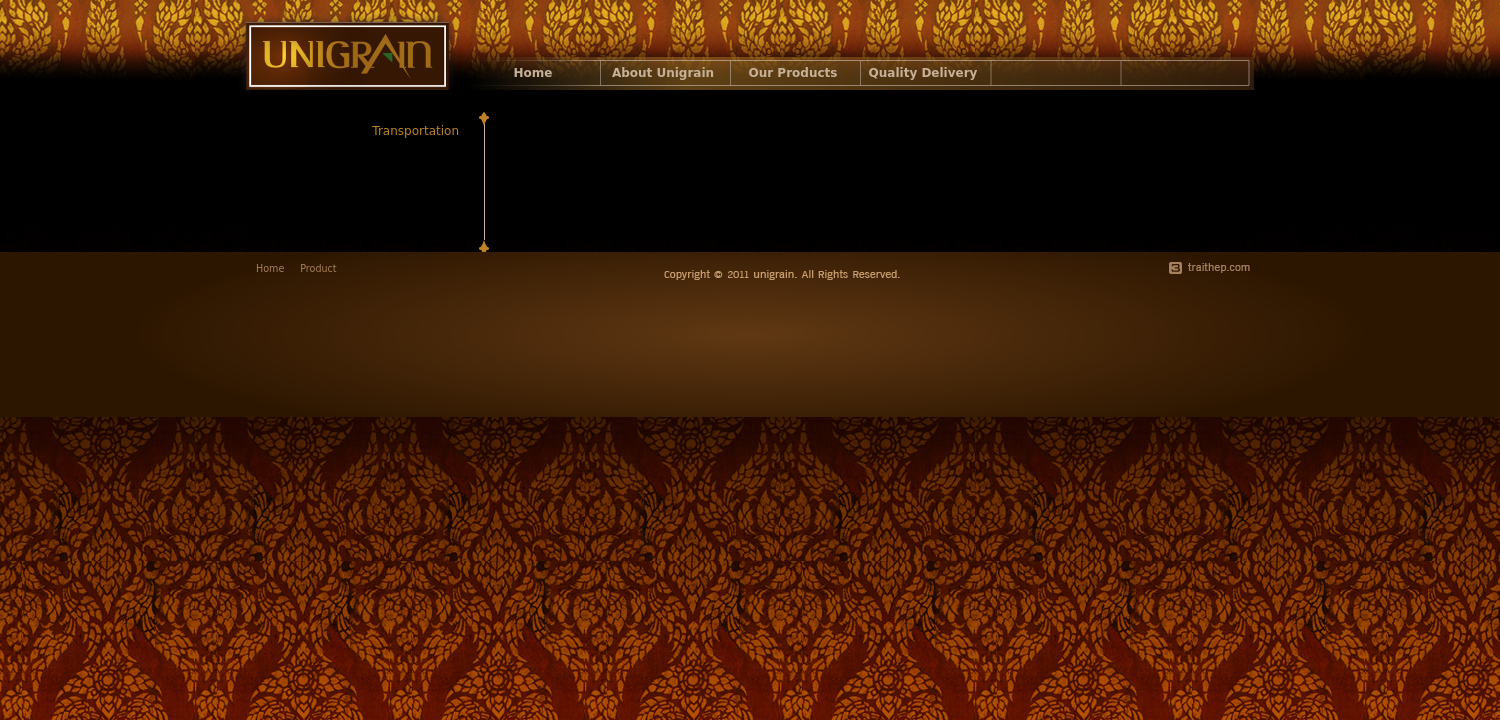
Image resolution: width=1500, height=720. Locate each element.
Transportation (415, 131)
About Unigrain (663, 73)
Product (318, 268)
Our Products (793, 73)
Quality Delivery (923, 73)
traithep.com (1209, 268)
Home (533, 73)
